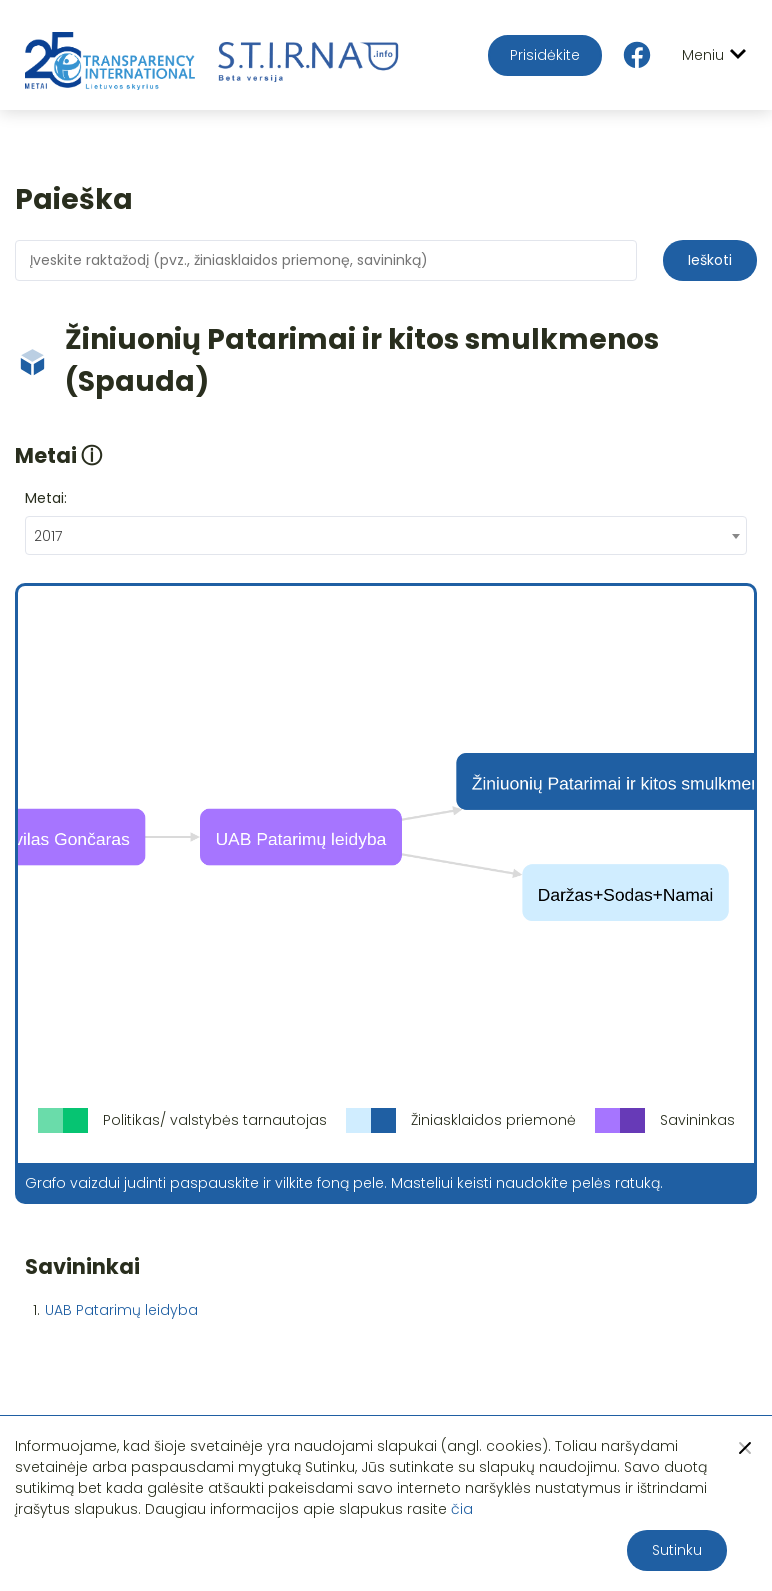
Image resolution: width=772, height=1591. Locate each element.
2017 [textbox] (48, 536)
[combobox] (386, 535)
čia (462, 1509)
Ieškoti (710, 260)
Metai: (46, 498)
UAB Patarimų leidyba (121, 1310)
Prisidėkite (545, 55)
